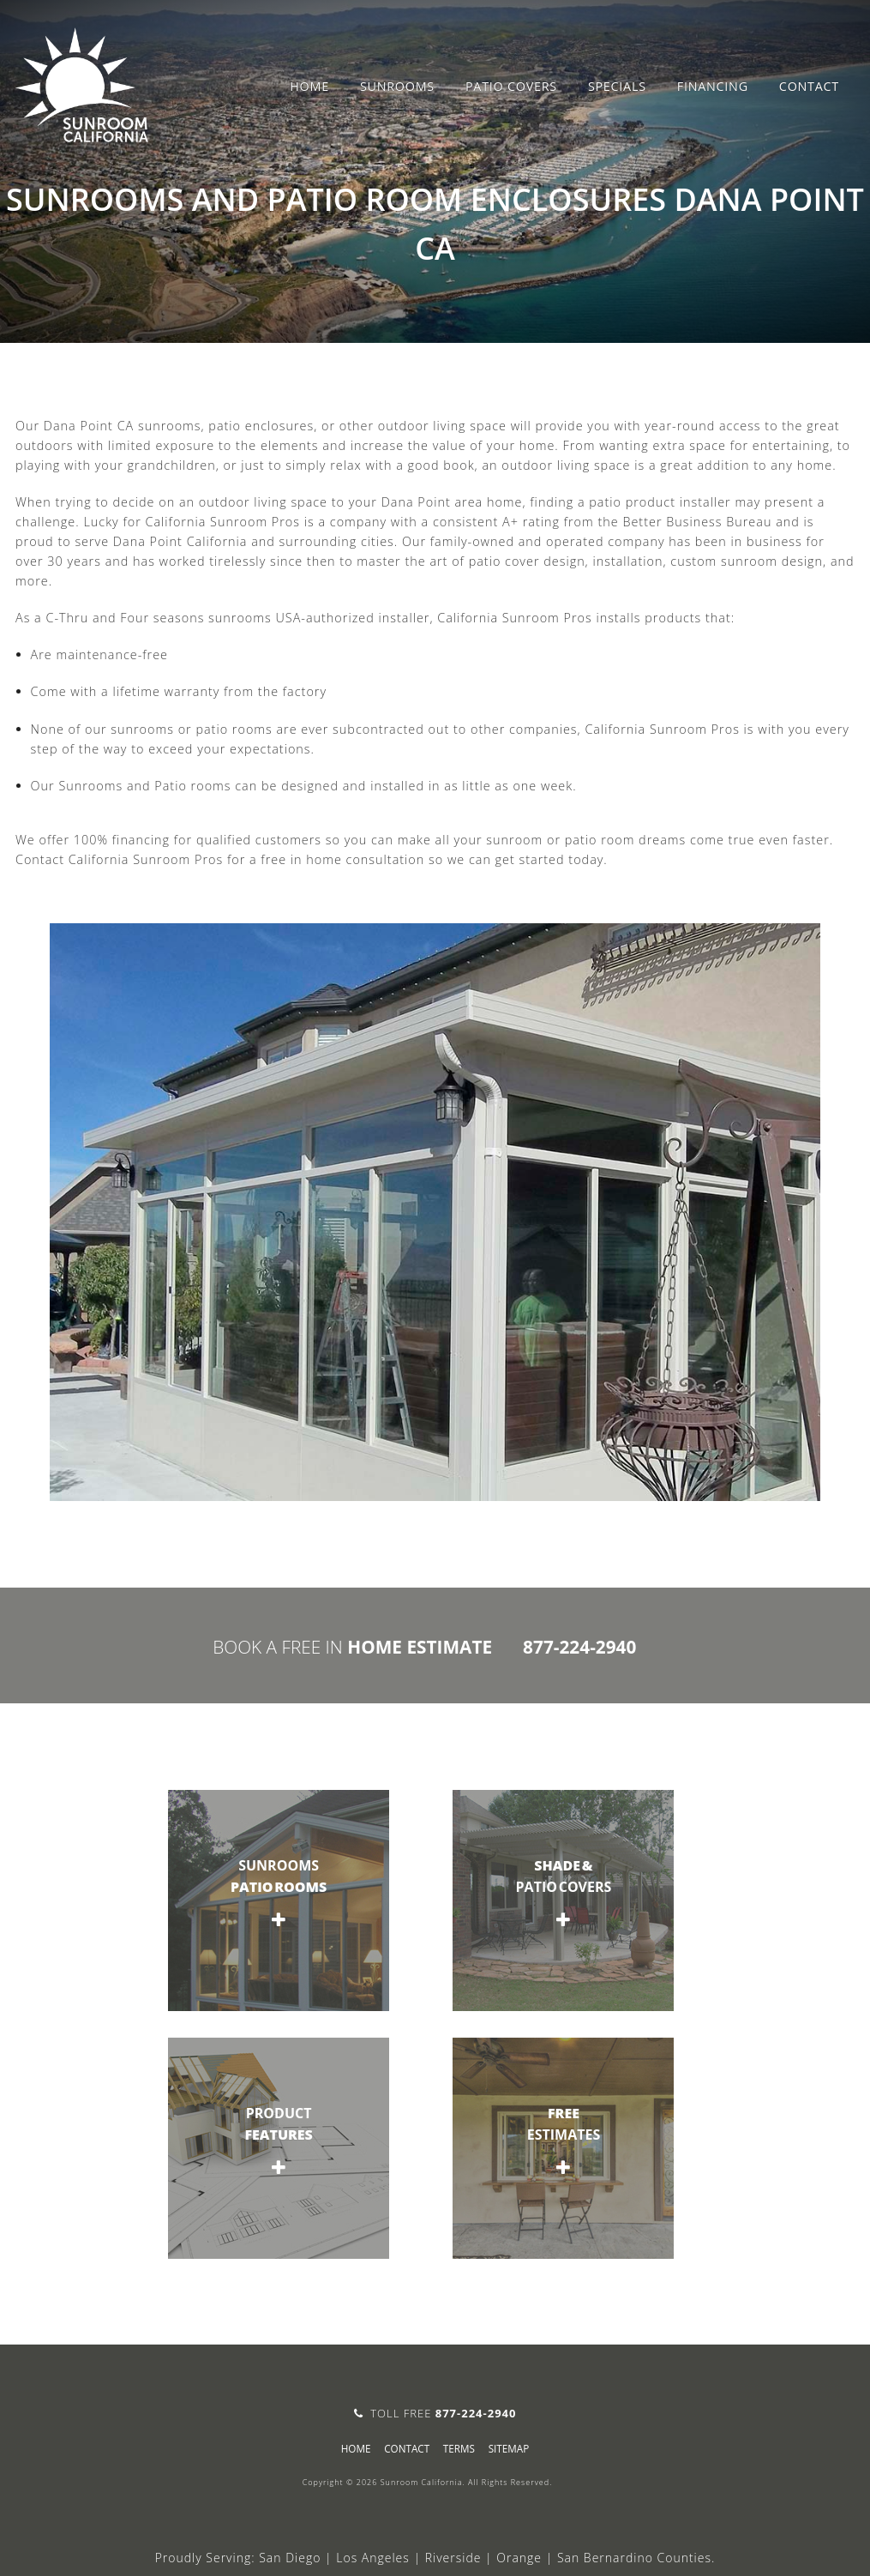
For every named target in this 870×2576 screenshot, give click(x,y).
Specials (617, 86)
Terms (459, 2448)
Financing (712, 86)
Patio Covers (511, 86)
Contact (809, 86)
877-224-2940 (579, 1647)
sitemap (509, 2448)
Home (309, 86)
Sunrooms (397, 86)
